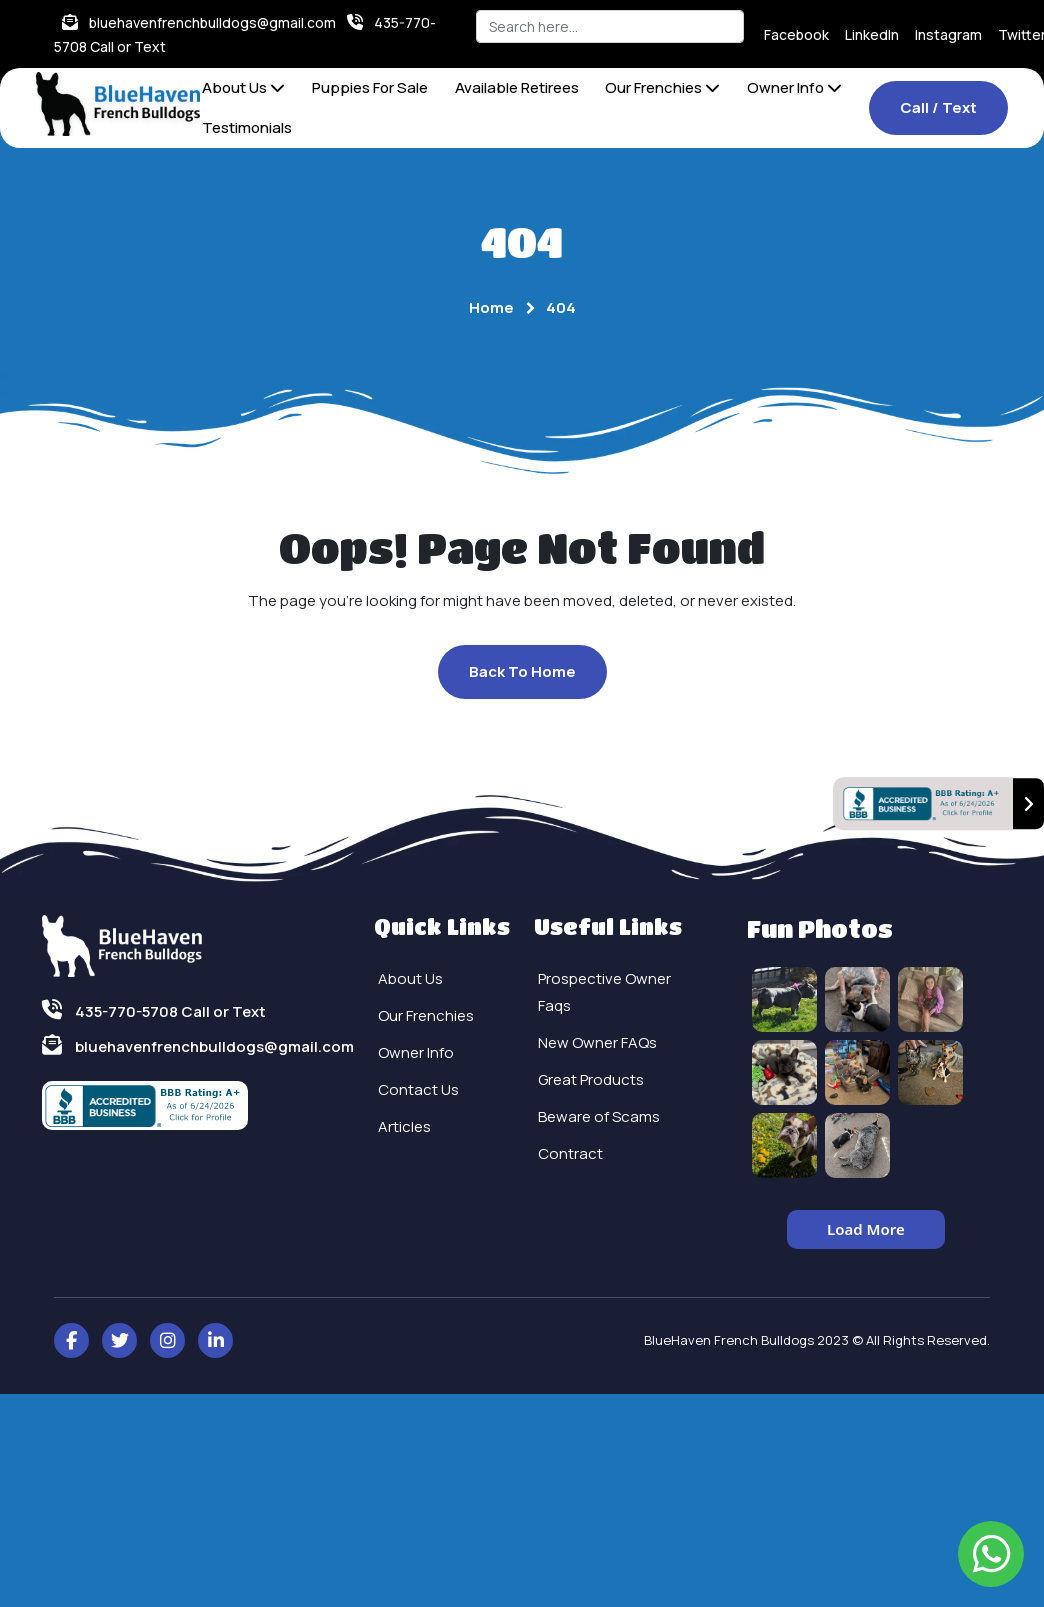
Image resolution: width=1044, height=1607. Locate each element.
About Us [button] (243, 87)
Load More (866, 1229)
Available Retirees (517, 87)
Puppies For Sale (370, 87)
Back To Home (522, 671)
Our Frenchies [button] (662, 87)
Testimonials (247, 127)
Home (491, 307)
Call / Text (938, 107)
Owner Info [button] (794, 87)
